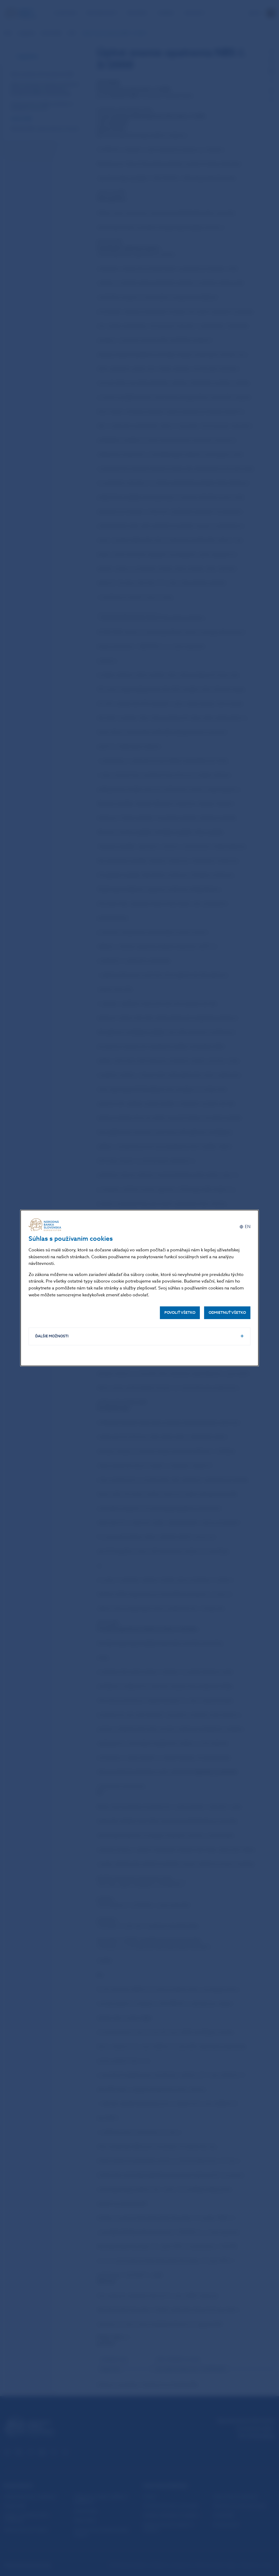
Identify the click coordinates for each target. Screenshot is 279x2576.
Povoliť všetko (179, 1312)
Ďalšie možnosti (52, 1336)
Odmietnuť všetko (227, 1312)
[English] (244, 1226)
